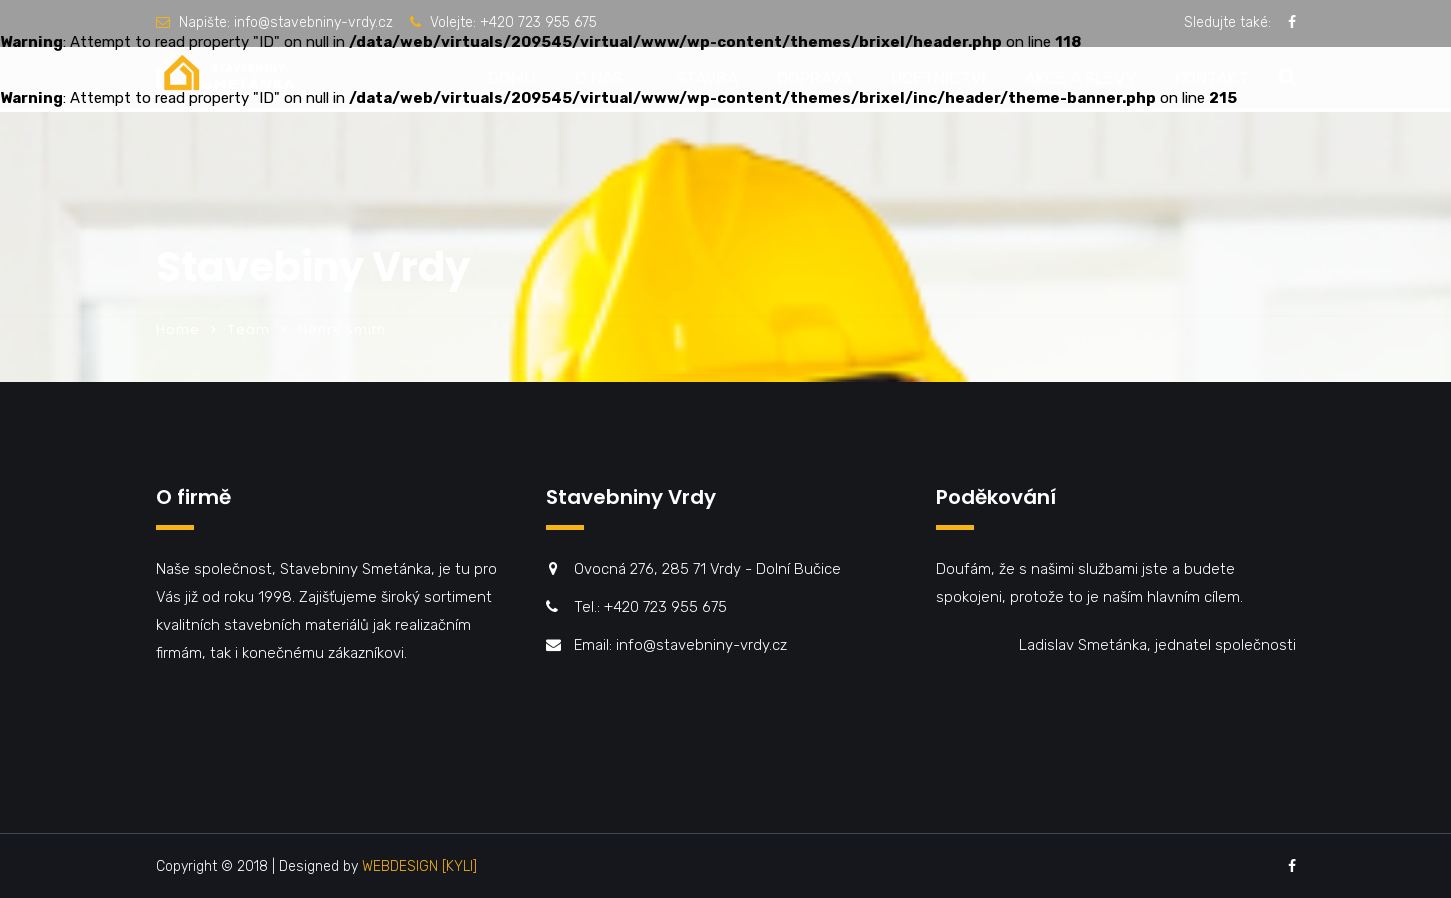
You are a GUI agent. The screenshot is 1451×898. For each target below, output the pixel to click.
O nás (599, 78)
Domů (512, 78)
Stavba (706, 78)
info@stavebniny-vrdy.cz (313, 22)
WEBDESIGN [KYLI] (419, 866)
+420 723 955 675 (538, 22)
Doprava (814, 78)
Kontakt (1212, 78)
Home (178, 329)
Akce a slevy (1080, 78)
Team (249, 329)
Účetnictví (938, 78)
